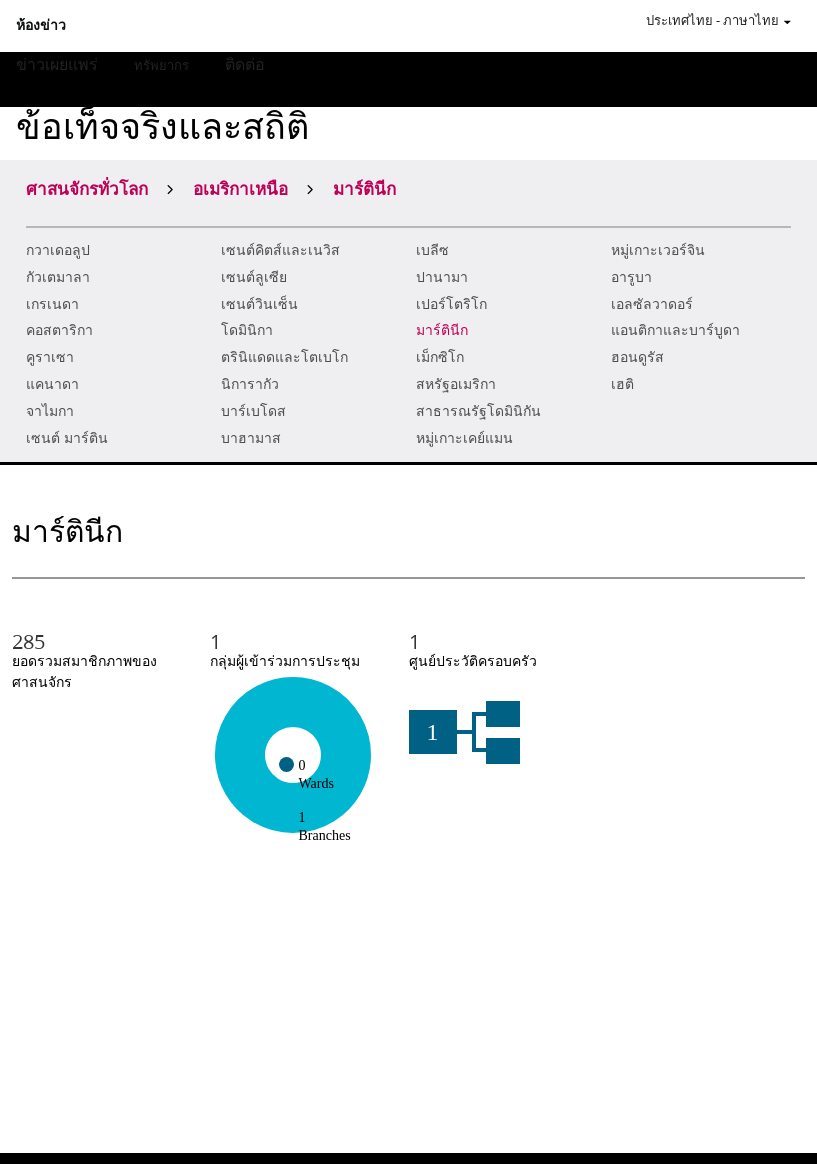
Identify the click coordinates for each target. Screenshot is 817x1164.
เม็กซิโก (440, 357)
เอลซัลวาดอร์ (652, 304)
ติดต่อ (245, 63)
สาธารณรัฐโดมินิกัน (478, 411)
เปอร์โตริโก (451, 304)
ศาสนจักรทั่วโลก (87, 188)
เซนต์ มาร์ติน (67, 438)
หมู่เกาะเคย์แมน (464, 438)
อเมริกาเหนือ (240, 188)
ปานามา (442, 277)
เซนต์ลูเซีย (254, 277)
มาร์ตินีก (442, 330)
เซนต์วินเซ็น (259, 304)
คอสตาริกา (59, 330)
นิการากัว (250, 384)
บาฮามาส (251, 438)
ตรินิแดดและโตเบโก (284, 357)
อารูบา (631, 277)
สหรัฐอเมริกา (456, 384)
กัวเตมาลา (58, 277)
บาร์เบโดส (253, 411)
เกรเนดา (52, 304)
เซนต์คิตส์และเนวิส (280, 250)
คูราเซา (50, 357)
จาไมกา (50, 411)
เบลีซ (432, 250)
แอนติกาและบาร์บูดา (675, 330)
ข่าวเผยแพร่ (57, 63)
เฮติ (622, 384)
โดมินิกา (247, 330)
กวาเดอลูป (58, 250)
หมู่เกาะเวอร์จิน (658, 250)
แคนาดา (52, 384)
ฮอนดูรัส (637, 357)
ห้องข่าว (41, 26)
